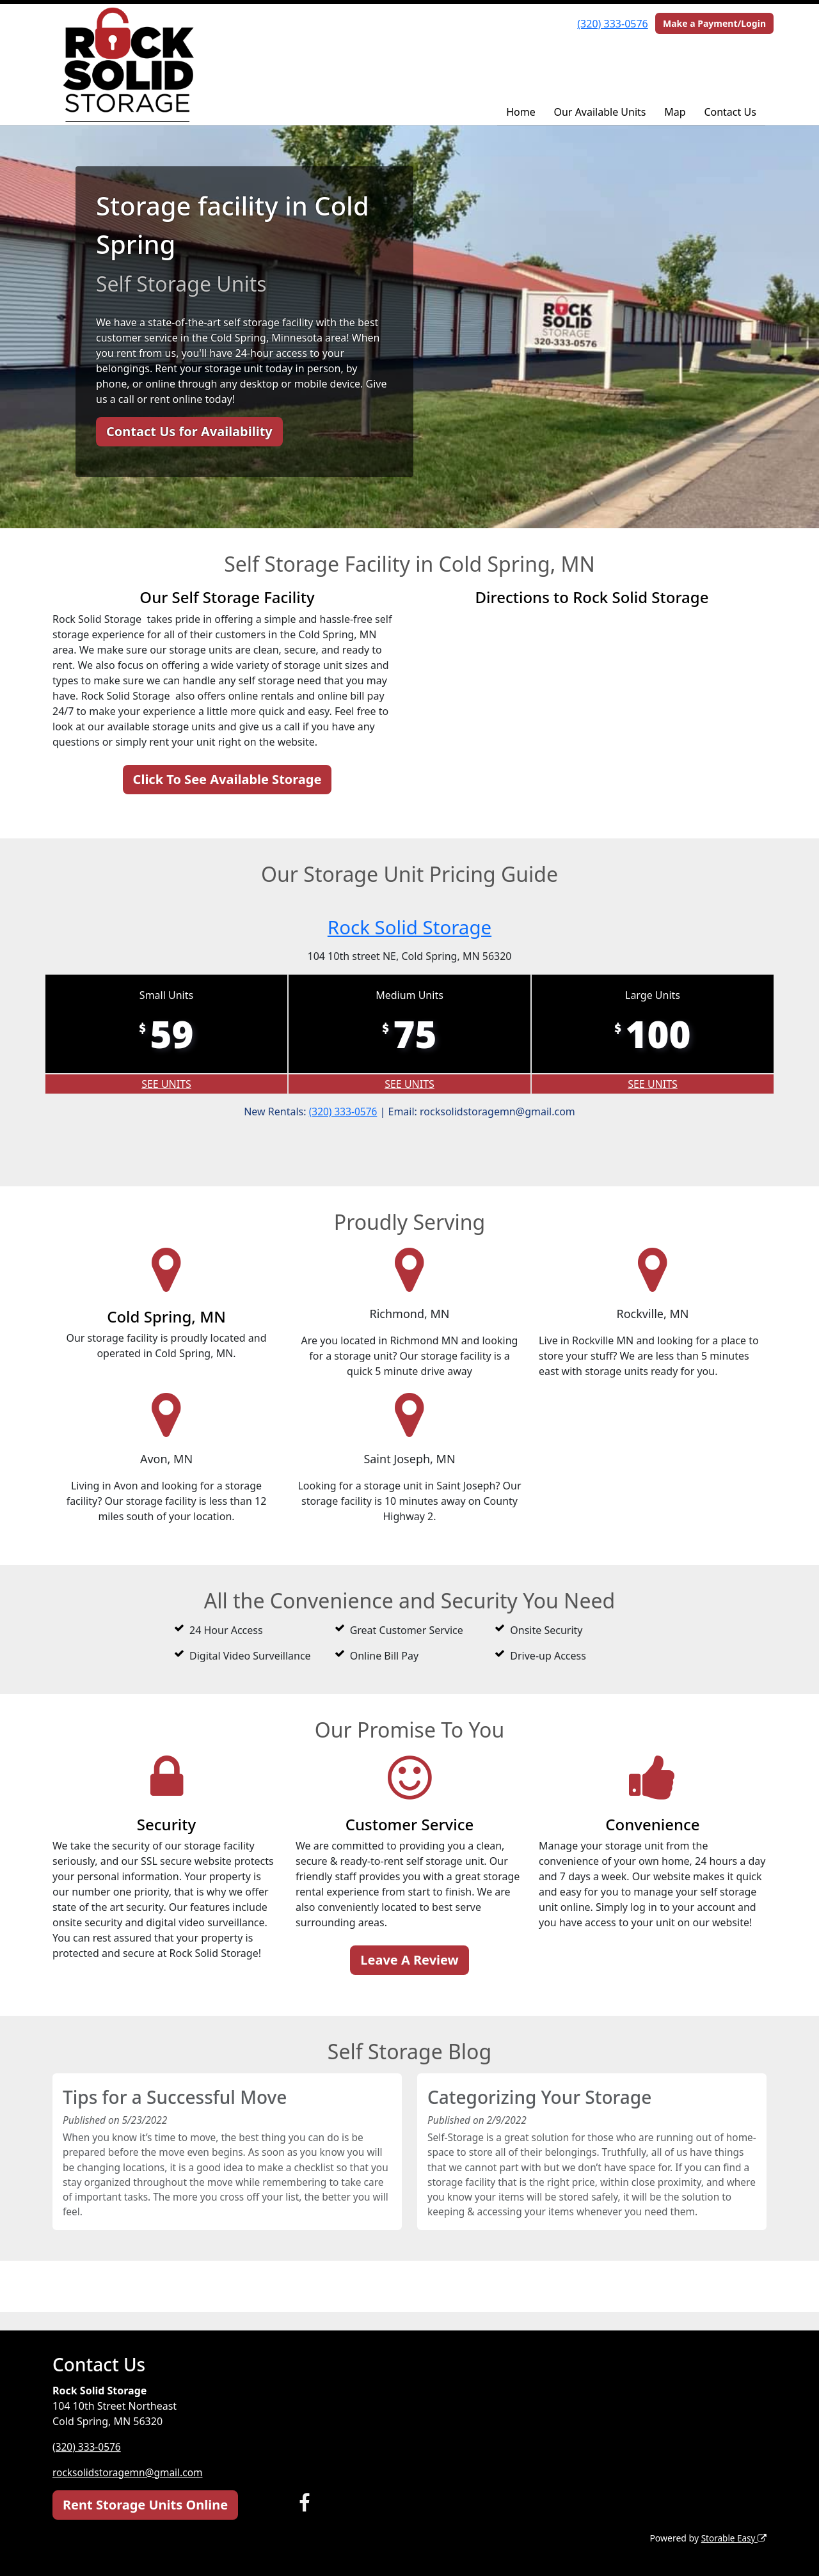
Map (674, 112)
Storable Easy (733, 2538)
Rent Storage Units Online (145, 2504)
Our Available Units (599, 112)
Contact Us (730, 112)
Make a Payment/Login (714, 23)
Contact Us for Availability (189, 431)
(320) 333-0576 (612, 24)
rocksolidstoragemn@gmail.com (130, 2472)
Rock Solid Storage (409, 926)
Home (521, 112)
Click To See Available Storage (227, 779)
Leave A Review (409, 1959)
